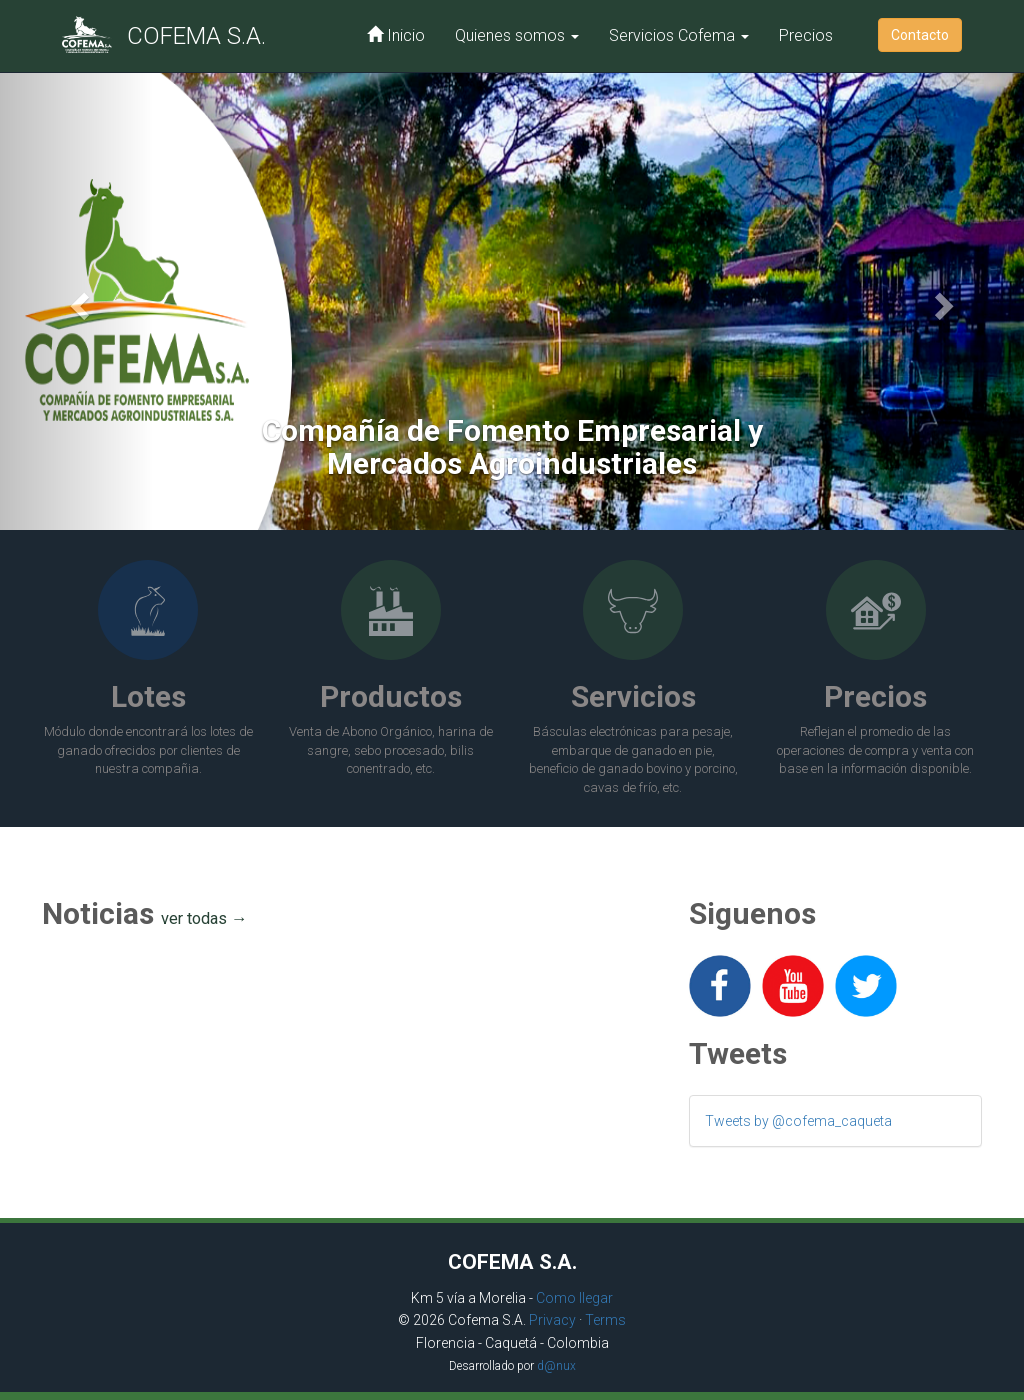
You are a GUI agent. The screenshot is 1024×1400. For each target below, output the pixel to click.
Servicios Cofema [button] (679, 35)
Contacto (920, 35)
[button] (77, 300)
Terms (605, 1320)
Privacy (552, 1320)
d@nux (556, 1366)
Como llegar (574, 1298)
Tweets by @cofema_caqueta (798, 1121)
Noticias (145, 913)
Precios (806, 35)
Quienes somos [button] (517, 35)
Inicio (396, 35)
